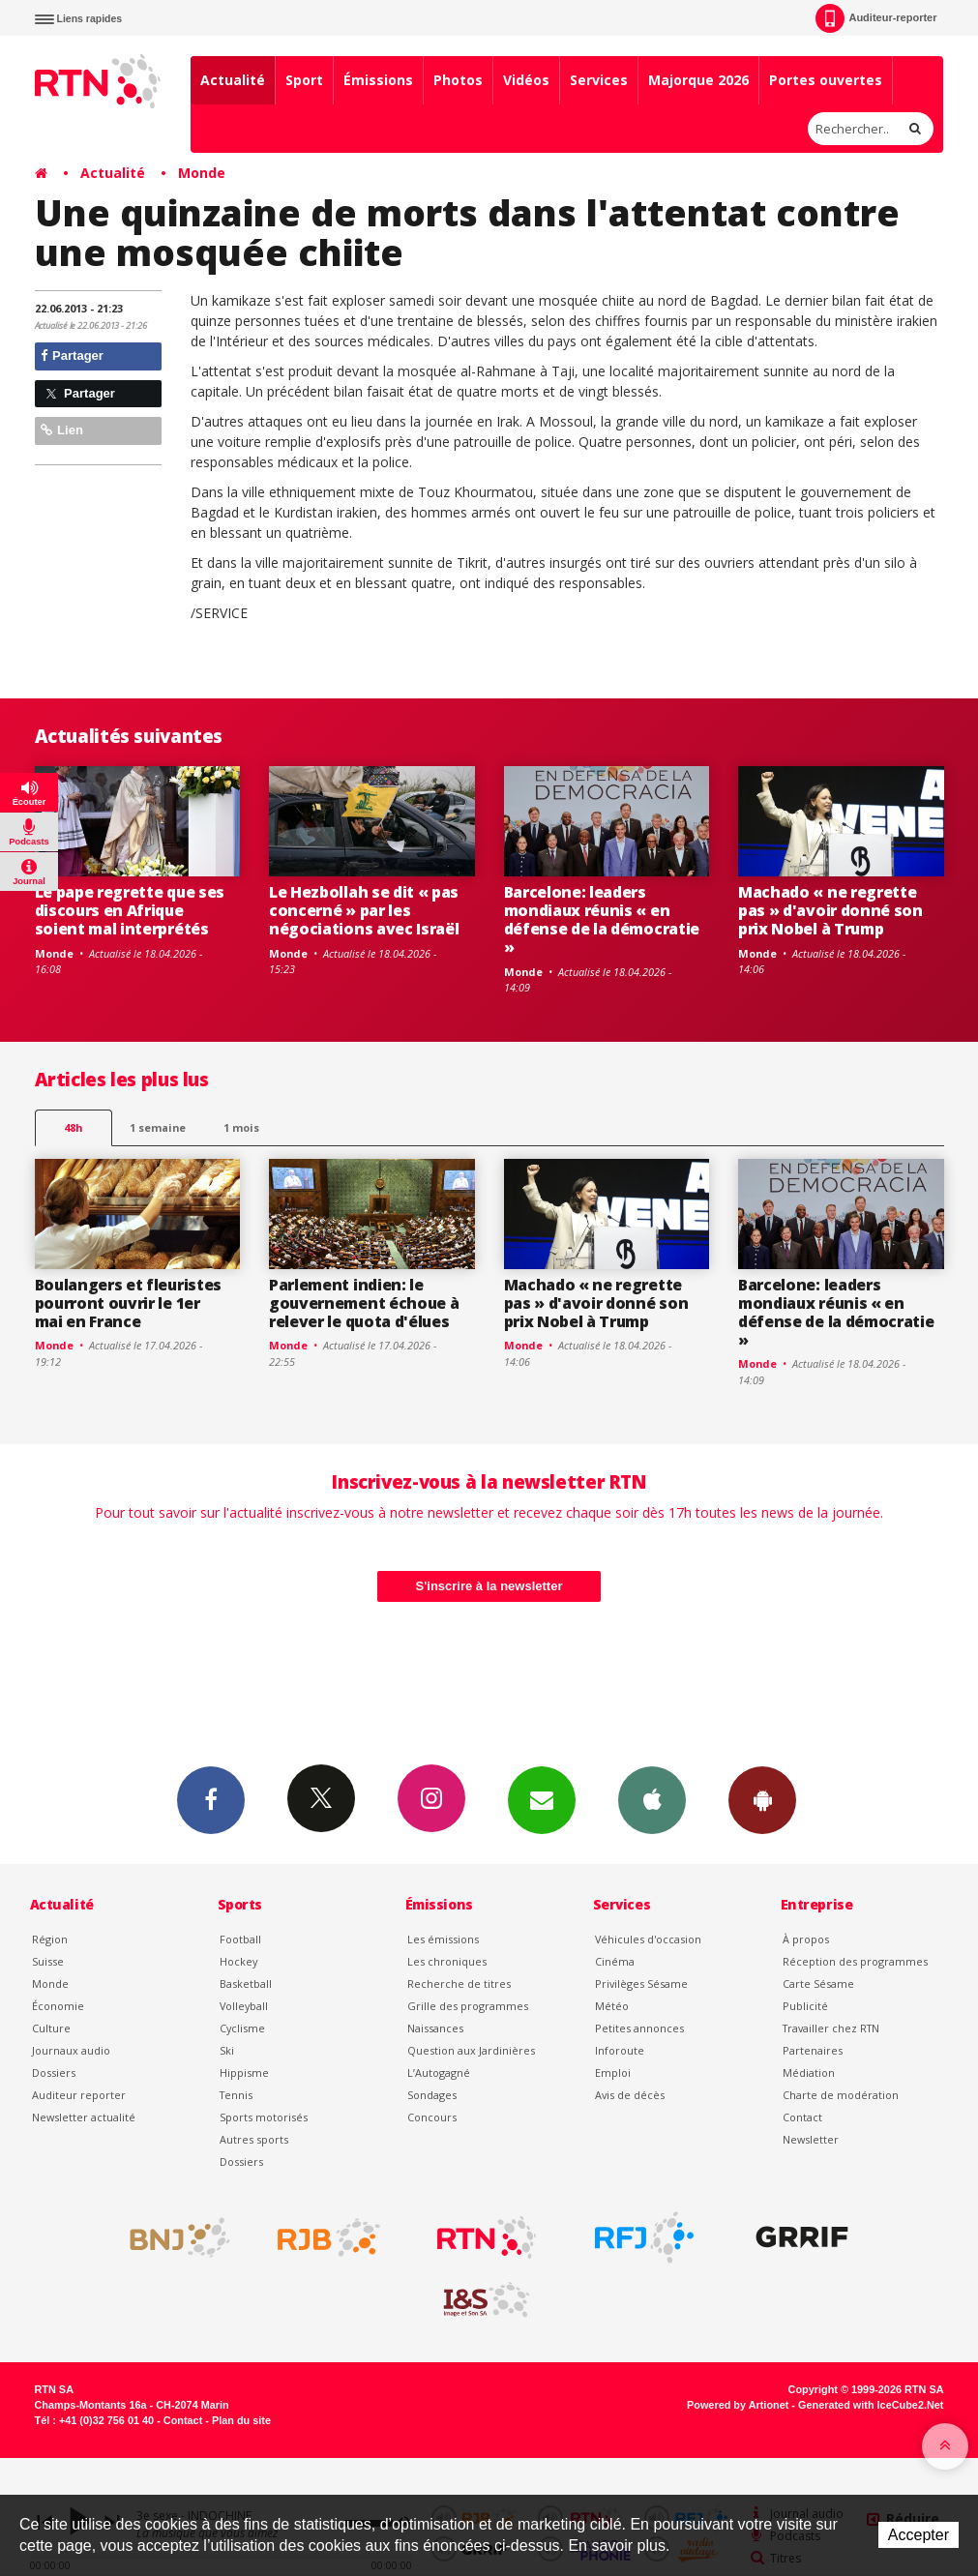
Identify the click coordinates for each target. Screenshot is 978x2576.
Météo (612, 2005)
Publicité (805, 2005)
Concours (432, 2117)
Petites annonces (639, 2028)
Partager (72, 355)
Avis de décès (630, 2094)
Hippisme (244, 2072)
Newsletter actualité (83, 2117)
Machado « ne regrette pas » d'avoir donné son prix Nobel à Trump (830, 910)
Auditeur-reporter (875, 18)
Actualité (232, 80)
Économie (58, 2005)
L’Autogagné (438, 2072)
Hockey (238, 1961)
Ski (227, 2050)
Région (50, 1939)
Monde (201, 172)
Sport (304, 80)
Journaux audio (71, 2050)
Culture (51, 2028)
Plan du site (241, 2420)
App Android (762, 1799)
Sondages (432, 2094)
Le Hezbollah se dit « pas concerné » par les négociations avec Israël (364, 910)
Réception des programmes (855, 1961)
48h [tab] (73, 1127)
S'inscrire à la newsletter (489, 1586)
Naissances (435, 2028)
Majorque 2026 (698, 80)
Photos (458, 80)
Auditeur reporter (79, 2094)
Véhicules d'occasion (648, 1939)
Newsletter (811, 2139)
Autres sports (254, 2139)
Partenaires (813, 2050)
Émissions (378, 80)
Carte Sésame (818, 1983)
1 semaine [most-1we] (158, 1127)
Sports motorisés (264, 2117)
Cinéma (615, 1961)
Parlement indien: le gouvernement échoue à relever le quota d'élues (364, 1303)
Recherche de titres (459, 1983)
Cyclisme (242, 2028)
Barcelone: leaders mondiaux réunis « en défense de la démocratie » (601, 919)
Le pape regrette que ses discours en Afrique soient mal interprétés (129, 910)
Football (240, 1939)
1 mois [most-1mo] (241, 1127)
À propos (806, 1939)
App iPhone (652, 1799)
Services (599, 80)
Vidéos (526, 80)
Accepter (918, 2535)
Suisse (48, 1961)
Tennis (236, 2094)
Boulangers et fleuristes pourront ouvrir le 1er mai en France (128, 1303)
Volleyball (244, 2005)
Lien (62, 430)
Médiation (809, 2072)
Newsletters (542, 1799)
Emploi (613, 2072)
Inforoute (619, 2050)
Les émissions (443, 1939)
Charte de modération (841, 2094)
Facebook (211, 1799)
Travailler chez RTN (831, 2028)
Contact (802, 2117)
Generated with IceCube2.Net (870, 2405)
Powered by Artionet (737, 2405)
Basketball (246, 1983)
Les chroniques (447, 1961)
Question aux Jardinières (471, 2050)
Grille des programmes (467, 2005)
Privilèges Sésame (641, 1983)
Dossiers (53, 2072)
